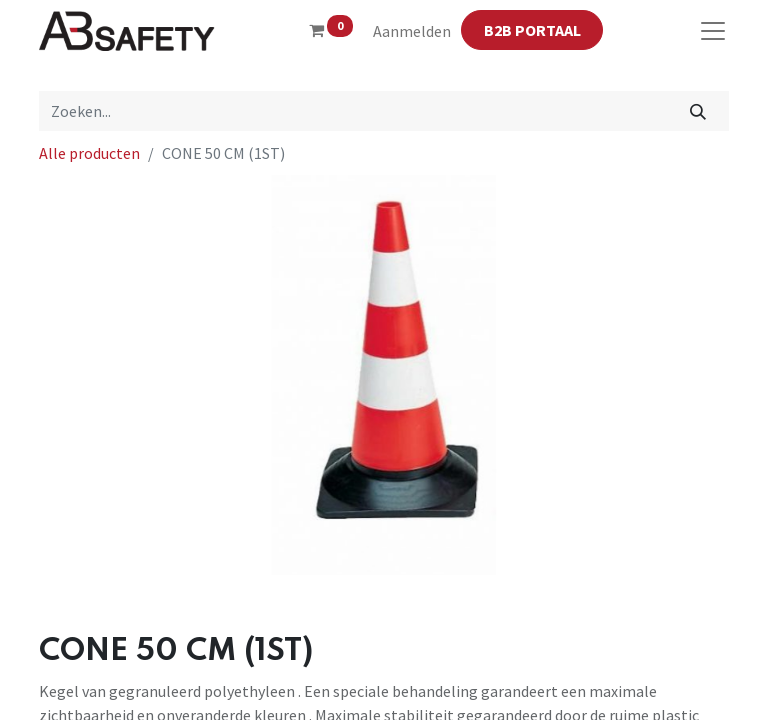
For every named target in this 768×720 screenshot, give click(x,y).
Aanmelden (412, 31)
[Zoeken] (698, 111)
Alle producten (89, 153)
